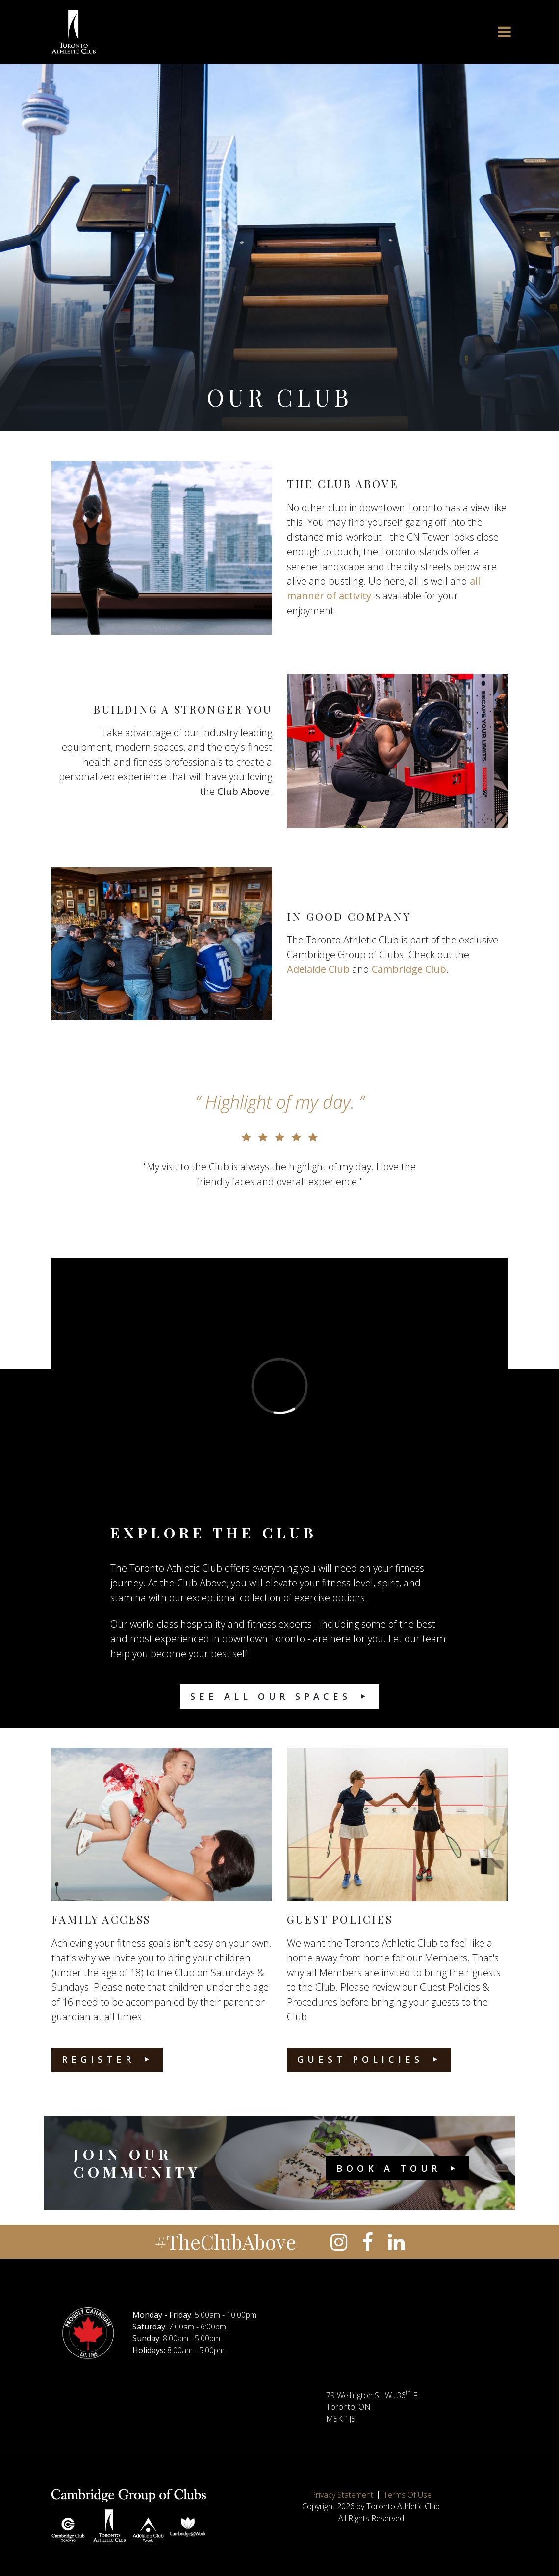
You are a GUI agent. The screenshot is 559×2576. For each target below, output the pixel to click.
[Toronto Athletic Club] (73, 32)
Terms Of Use (407, 2494)
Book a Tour (388, 2168)
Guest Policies (360, 2059)
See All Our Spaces (270, 1696)
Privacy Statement (342, 2494)
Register (98, 2059)
